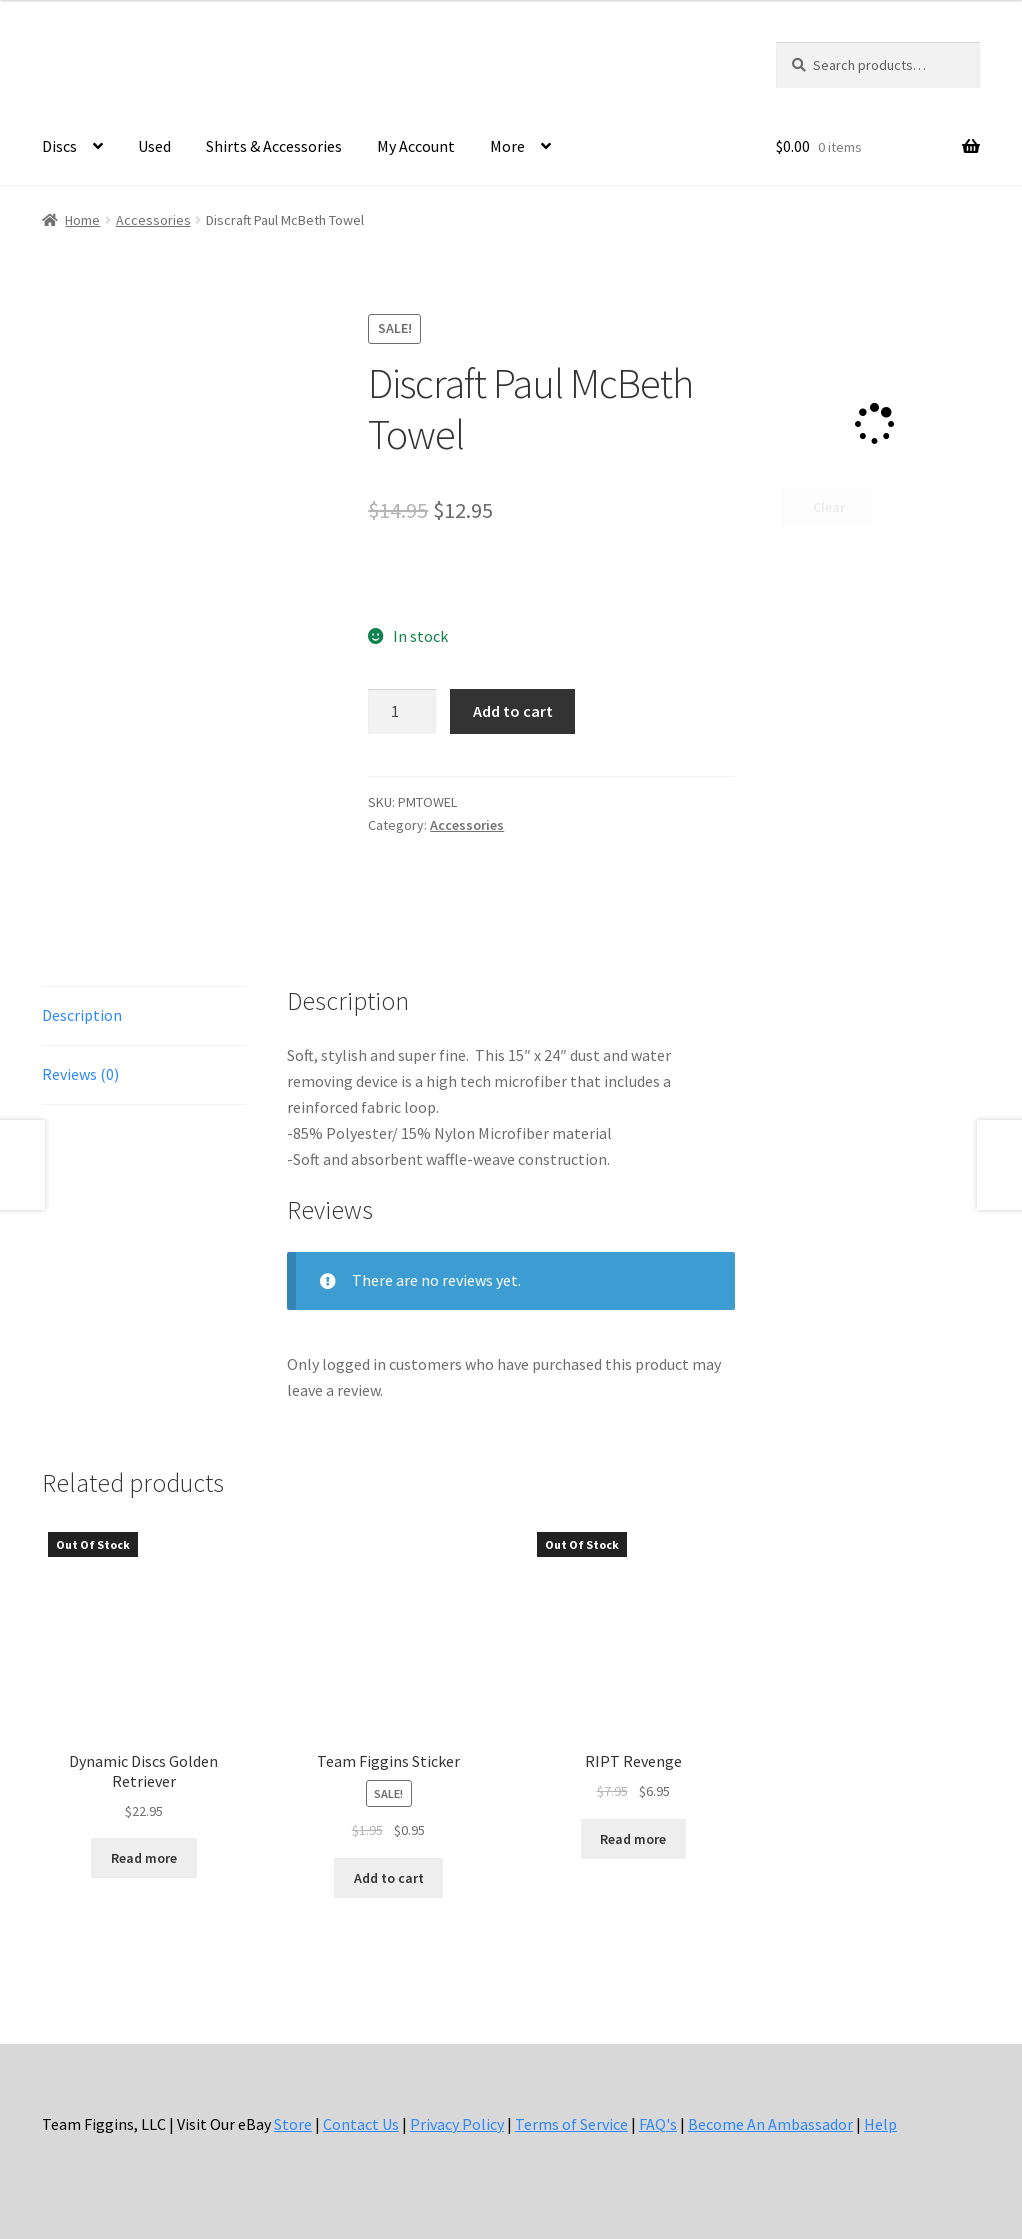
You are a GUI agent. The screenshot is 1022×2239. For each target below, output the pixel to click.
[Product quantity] (402, 711)
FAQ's (658, 2124)
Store (293, 2124)
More (507, 146)
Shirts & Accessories (274, 146)
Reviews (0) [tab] (80, 1074)
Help (880, 2124)
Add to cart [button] (389, 1878)
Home (82, 220)
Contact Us (361, 2124)
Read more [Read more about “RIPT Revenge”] (633, 1839)
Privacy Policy (457, 2124)
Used (154, 146)
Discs (59, 146)
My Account (416, 146)
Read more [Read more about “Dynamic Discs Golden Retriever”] (144, 1858)
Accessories (153, 220)
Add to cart (513, 711)
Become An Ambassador (770, 2124)
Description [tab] (82, 1015)
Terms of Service (571, 2124)
